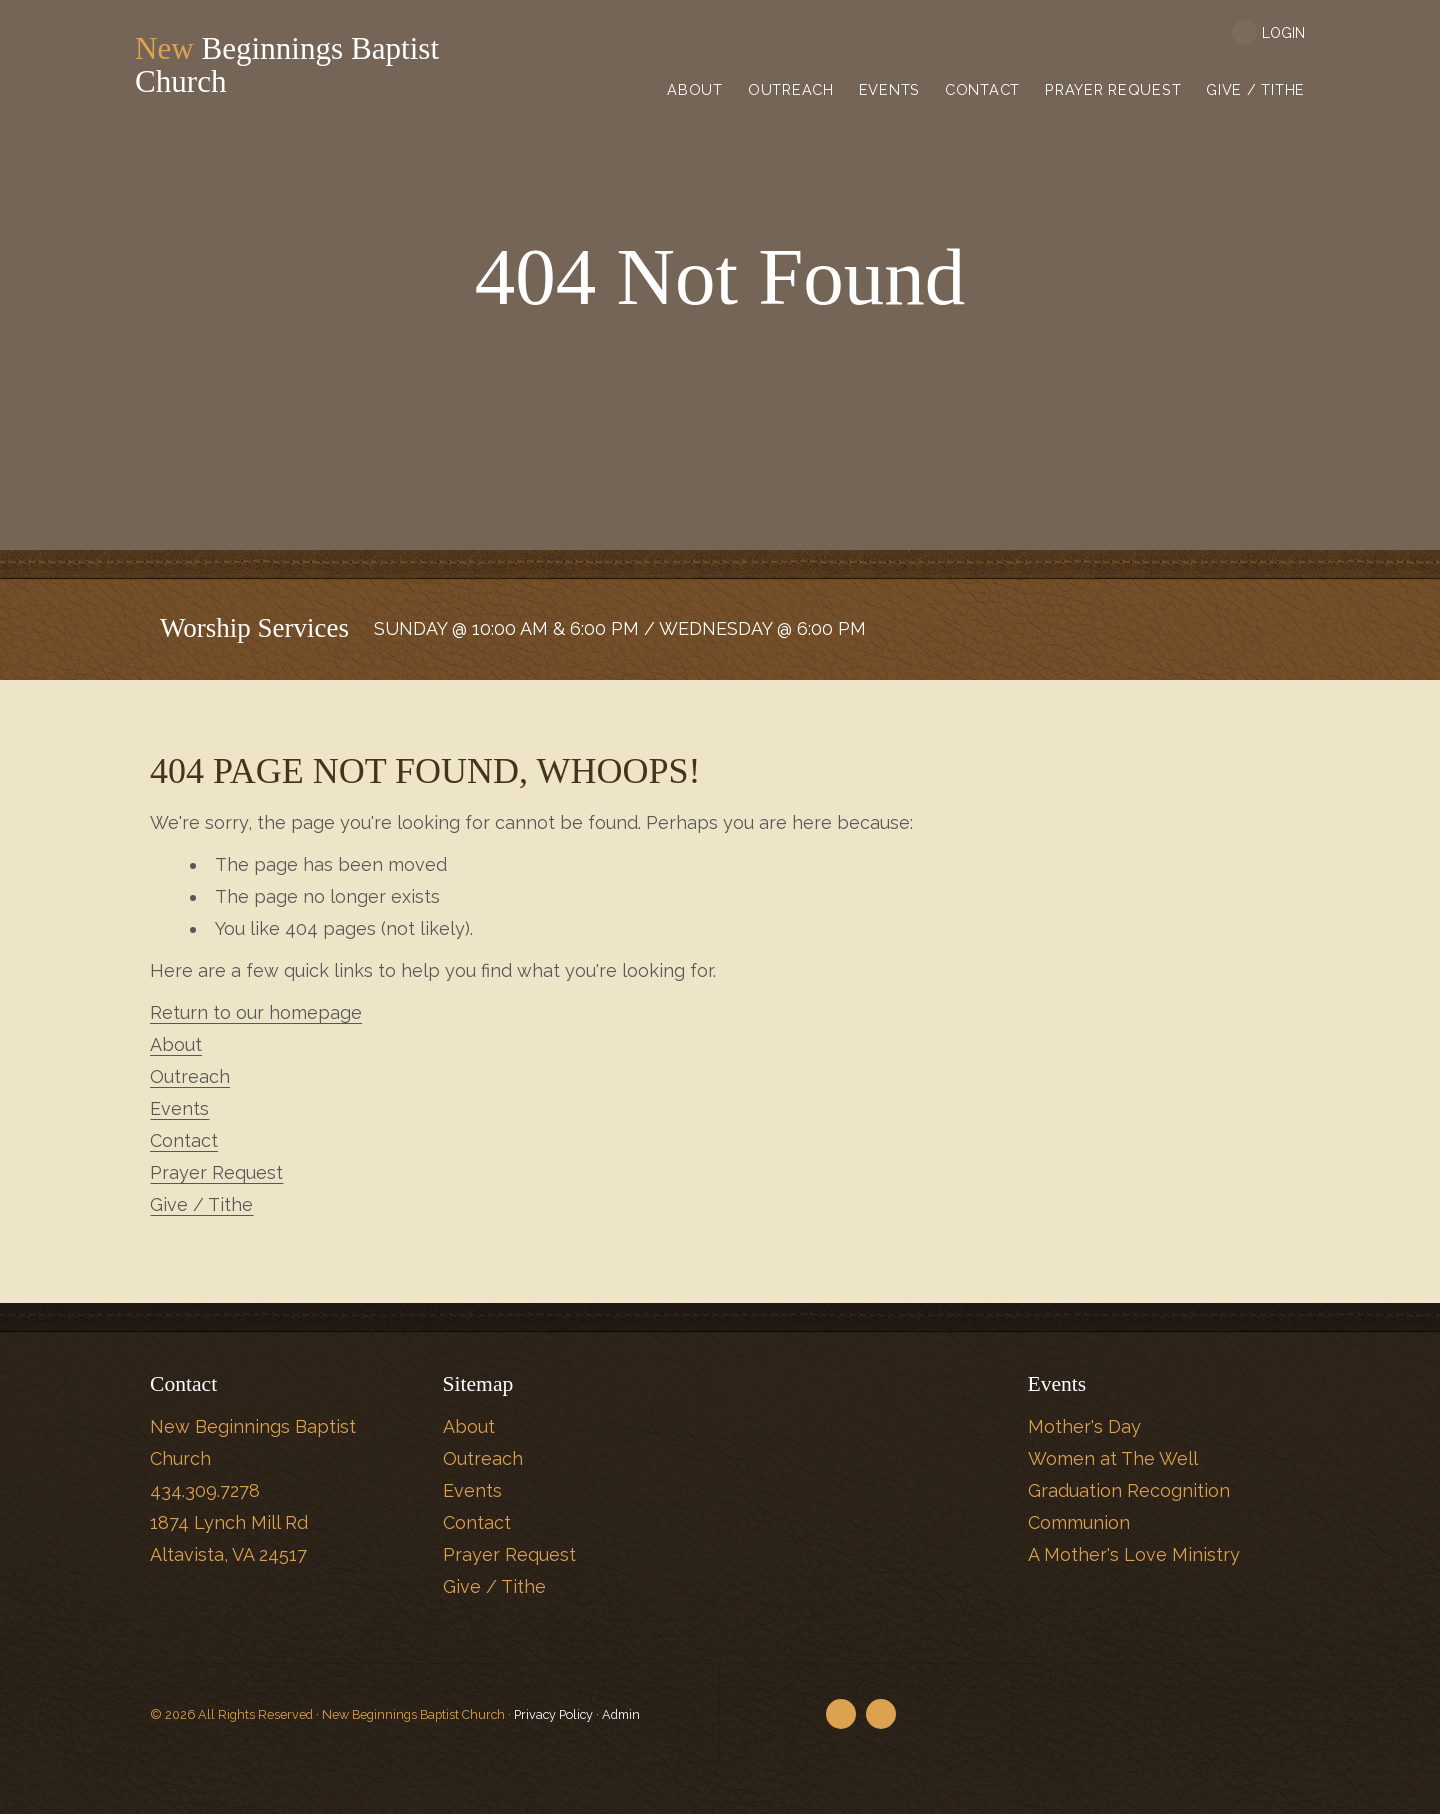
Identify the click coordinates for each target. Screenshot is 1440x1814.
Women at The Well (1113, 1458)
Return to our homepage (256, 1012)
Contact (184, 1140)
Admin (621, 1714)
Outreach (190, 1076)
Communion (1079, 1522)
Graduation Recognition (1129, 1490)
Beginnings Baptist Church (311, 65)
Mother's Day (1084, 1426)
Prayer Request (216, 1172)
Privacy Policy (553, 1714)
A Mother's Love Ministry (1134, 1554)
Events (179, 1108)
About (176, 1044)
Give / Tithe (201, 1204)
